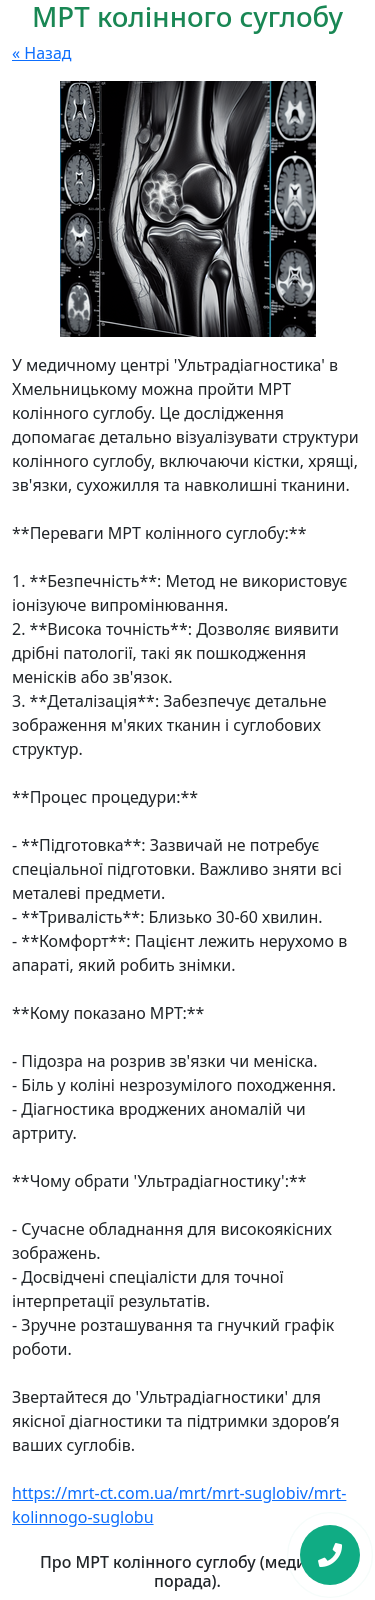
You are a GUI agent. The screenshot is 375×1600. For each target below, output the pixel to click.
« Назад (42, 53)
